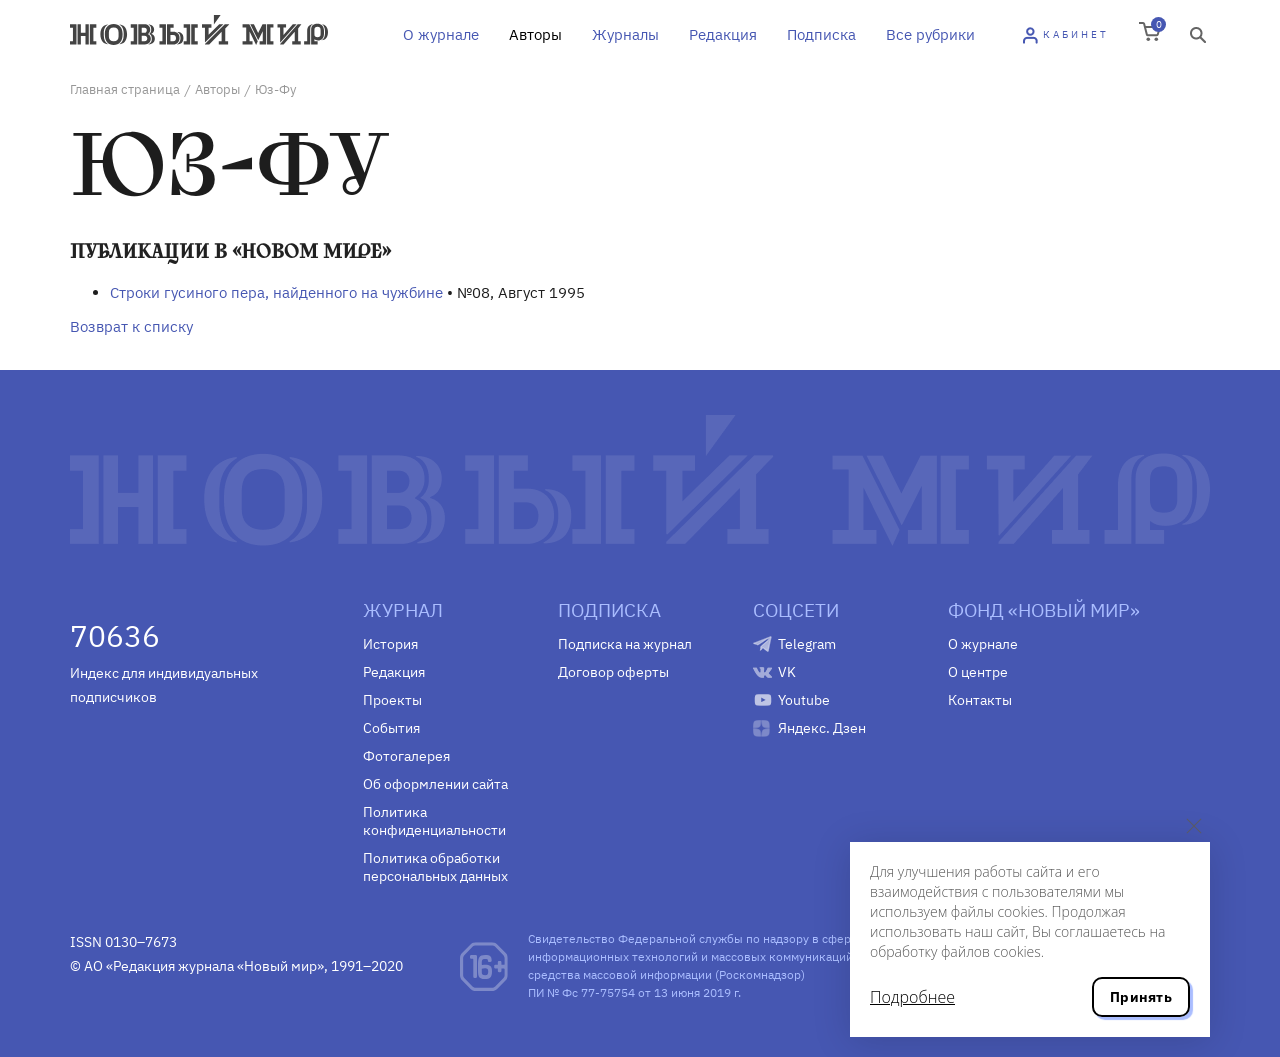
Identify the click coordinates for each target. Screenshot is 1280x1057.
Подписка (821, 34)
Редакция (723, 34)
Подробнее (912, 997)
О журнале (441, 34)
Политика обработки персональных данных (435, 867)
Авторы (535, 34)
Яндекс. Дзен (822, 728)
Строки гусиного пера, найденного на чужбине (276, 292)
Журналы (625, 34)
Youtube (804, 700)
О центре (978, 672)
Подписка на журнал (625, 644)
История (390, 644)
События (391, 728)
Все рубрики (930, 34)
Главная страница (125, 89)
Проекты (392, 700)
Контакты (980, 700)
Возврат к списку (131, 326)
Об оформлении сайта (435, 784)
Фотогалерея (406, 756)
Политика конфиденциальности (434, 821)
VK (787, 672)
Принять (1141, 997)
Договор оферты (613, 672)
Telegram (807, 644)
